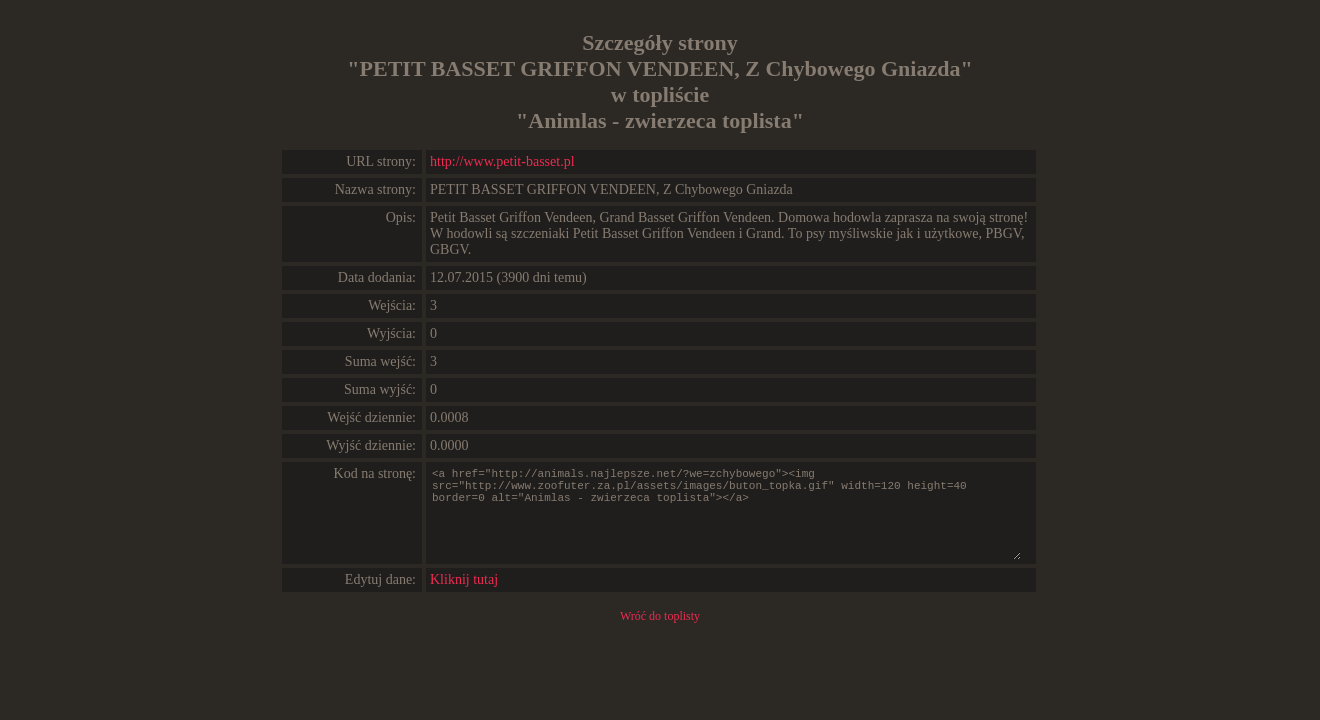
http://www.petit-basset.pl (502, 161)
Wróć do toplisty (660, 616)
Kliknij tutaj (464, 579)
